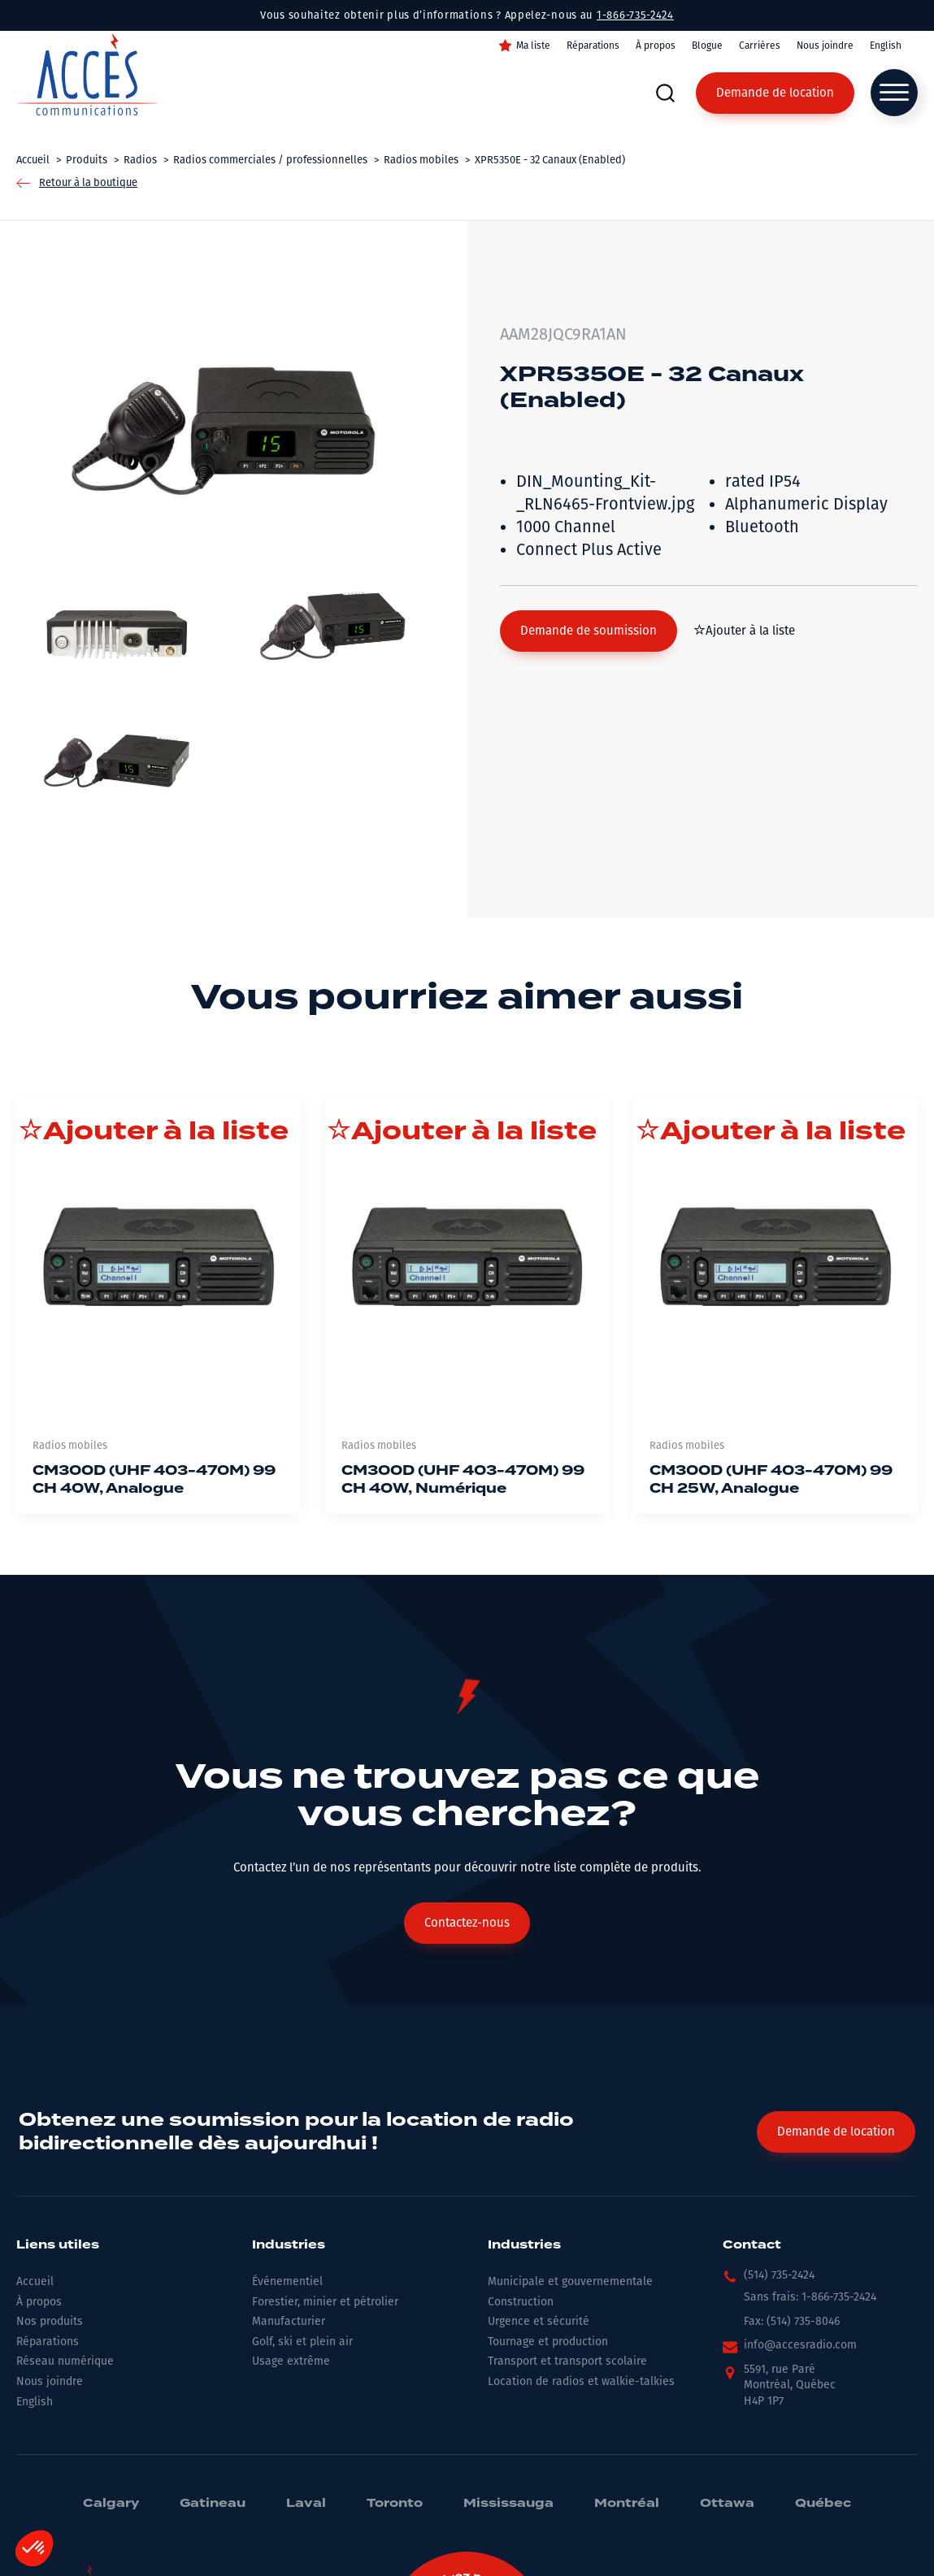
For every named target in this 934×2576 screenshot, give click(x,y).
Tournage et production (548, 2341)
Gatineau (212, 2504)
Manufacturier (288, 2321)
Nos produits (49, 2321)
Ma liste (533, 45)
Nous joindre (825, 45)
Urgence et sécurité (538, 2321)
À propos (656, 45)
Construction (521, 2302)
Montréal (626, 2504)
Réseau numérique (65, 2361)
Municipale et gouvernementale (570, 2281)
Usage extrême (291, 2361)
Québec (823, 2504)
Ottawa (727, 2504)
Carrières (759, 45)
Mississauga (508, 2504)
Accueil (35, 2281)
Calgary (111, 2504)
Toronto (395, 2504)
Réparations (593, 45)
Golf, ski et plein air (302, 2341)
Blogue (707, 45)
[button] (588, 631)
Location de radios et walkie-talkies (581, 2381)
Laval (306, 2504)
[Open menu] (894, 92)
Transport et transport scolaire (567, 2361)
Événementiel (287, 2281)
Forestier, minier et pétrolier (325, 2302)
